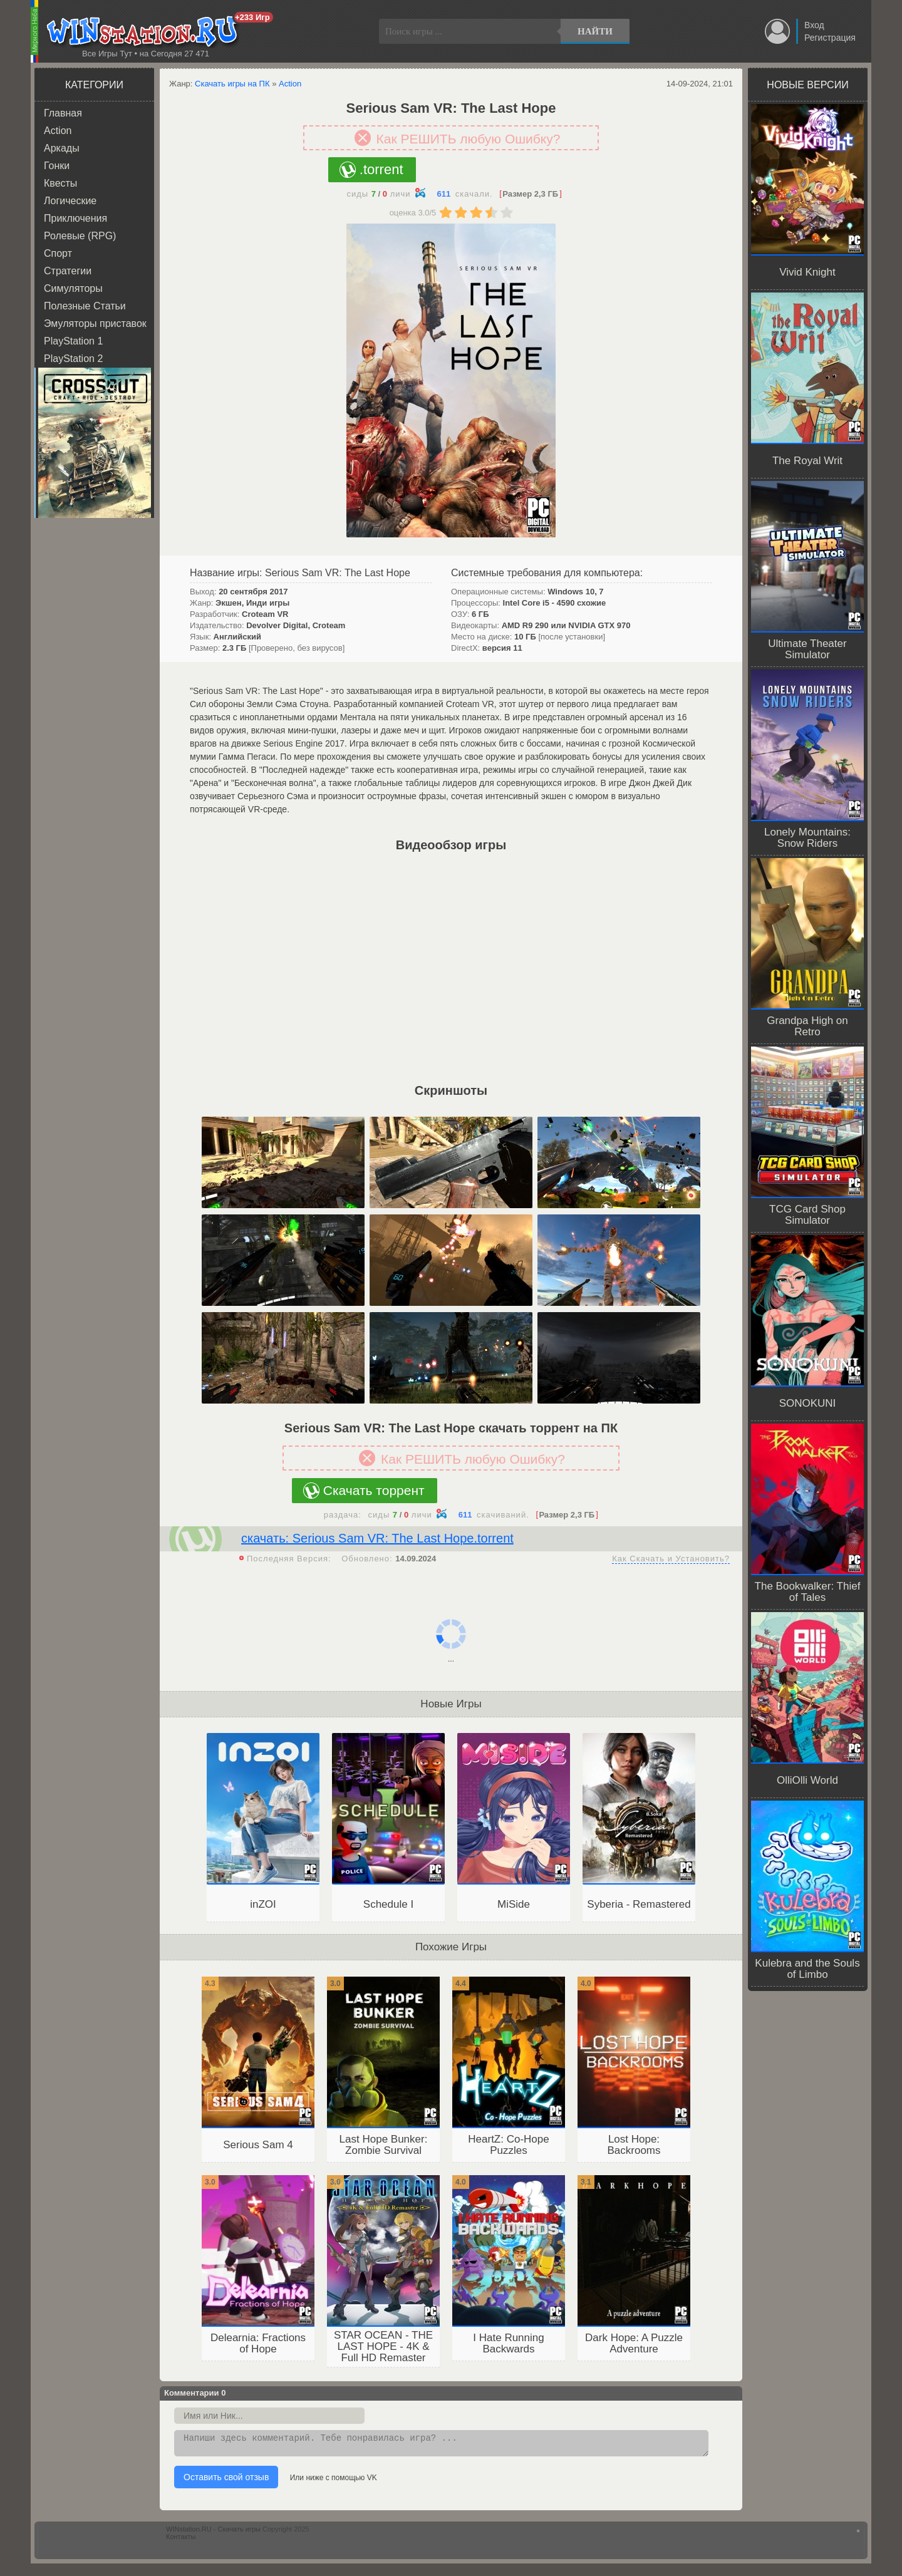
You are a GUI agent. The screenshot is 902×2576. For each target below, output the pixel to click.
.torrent (381, 169)
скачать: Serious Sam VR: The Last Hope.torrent (377, 1538)
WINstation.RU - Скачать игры (213, 2533)
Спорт (58, 253)
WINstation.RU (145, 32)
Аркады (62, 148)
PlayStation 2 (73, 358)
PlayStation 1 (73, 341)
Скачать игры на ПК (232, 83)
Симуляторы (73, 288)
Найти (595, 31)
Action (57, 130)
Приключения (75, 218)
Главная (63, 113)
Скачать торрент (374, 1490)
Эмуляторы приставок (95, 323)
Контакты (181, 2540)
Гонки (57, 165)
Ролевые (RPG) (80, 235)
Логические (70, 200)
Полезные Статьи (85, 306)
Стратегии (67, 271)
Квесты (60, 183)
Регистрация (830, 38)
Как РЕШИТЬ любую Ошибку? (468, 139)
